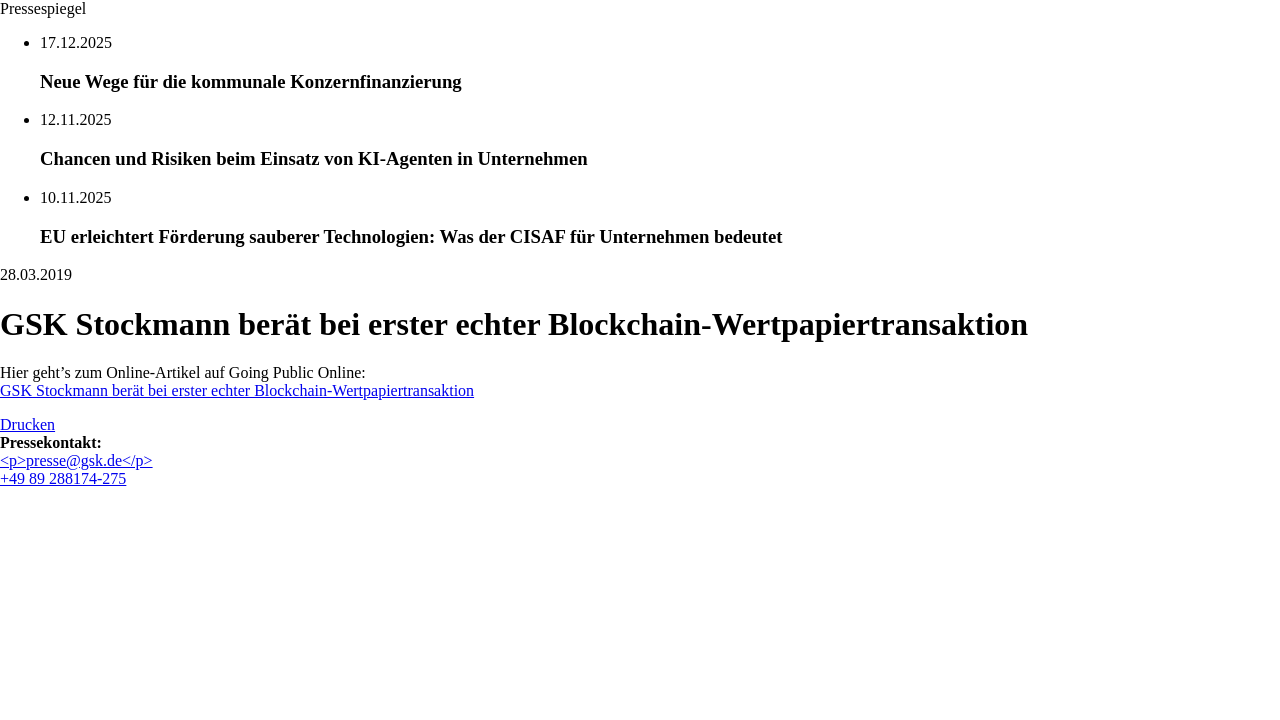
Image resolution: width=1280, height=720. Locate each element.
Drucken (27, 424)
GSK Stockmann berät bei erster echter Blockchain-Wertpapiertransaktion (237, 390)
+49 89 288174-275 (63, 478)
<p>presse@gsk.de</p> (76, 460)
